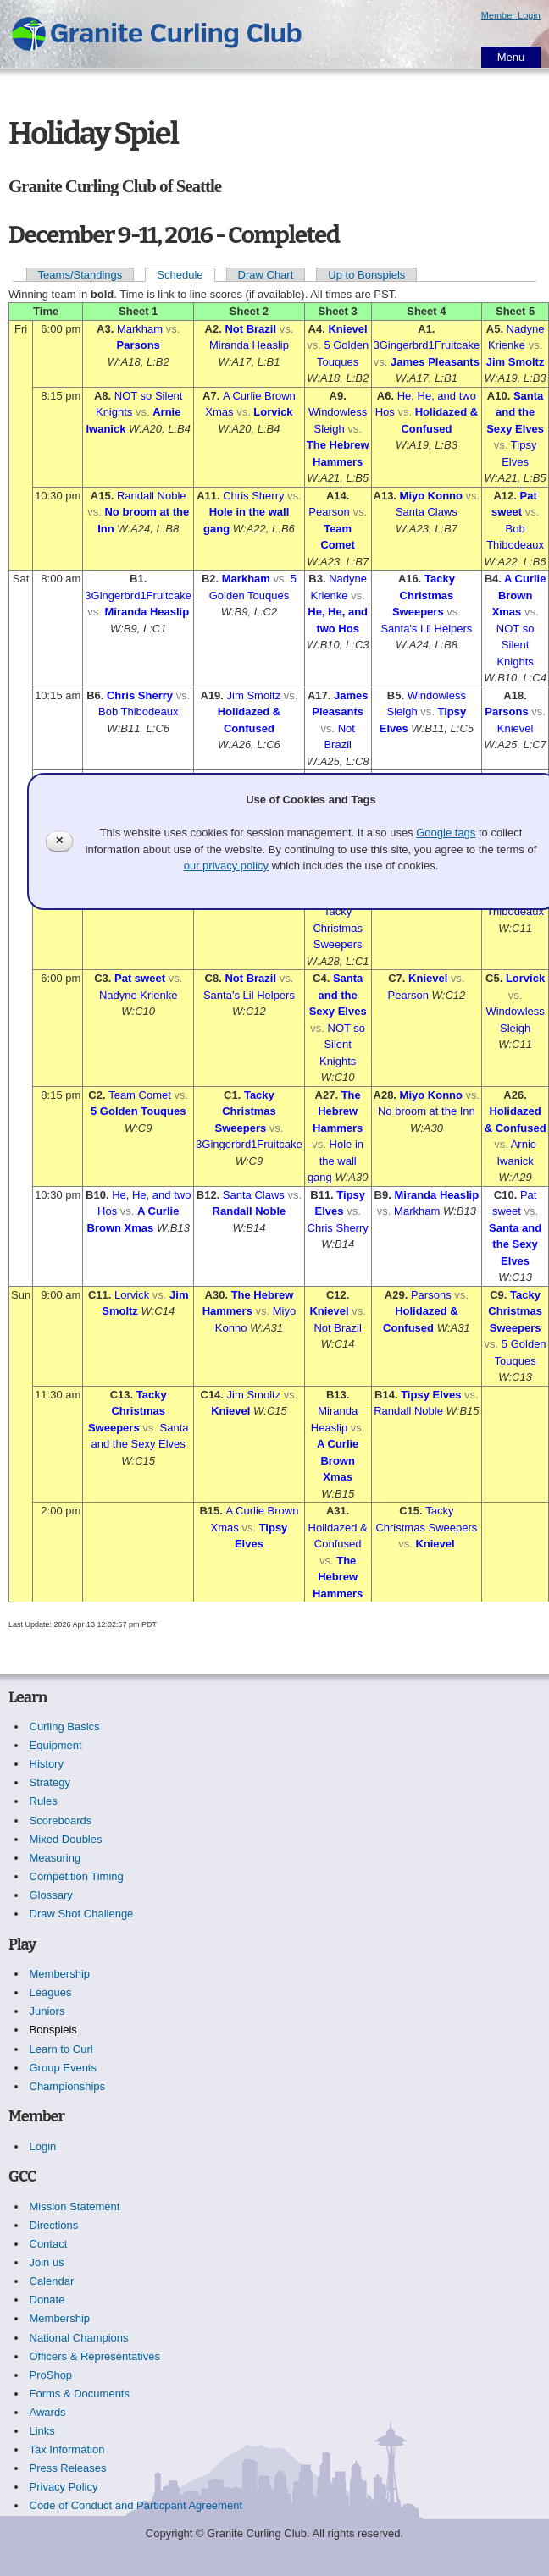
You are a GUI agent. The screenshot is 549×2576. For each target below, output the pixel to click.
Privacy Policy (64, 2486)
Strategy (50, 1782)
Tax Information (67, 2449)
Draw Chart (266, 274)
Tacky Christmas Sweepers (423, 595)
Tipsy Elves (431, 1394)
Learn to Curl (61, 2049)
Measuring (55, 1857)
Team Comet (139, 1095)
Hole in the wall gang (335, 1160)
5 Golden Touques (138, 1111)
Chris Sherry (253, 495)
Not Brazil (250, 329)
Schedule (179, 274)
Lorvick (272, 411)
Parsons (138, 345)
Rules (44, 1801)
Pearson (328, 511)
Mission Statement (75, 2206)
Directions (54, 2225)
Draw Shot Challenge (82, 1913)
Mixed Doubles (66, 1839)
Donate (47, 2299)
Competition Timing (77, 1876)
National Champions (79, 2337)
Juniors (47, 2011)
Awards (48, 2412)
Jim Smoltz (515, 362)
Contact (49, 2243)
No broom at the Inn (426, 1111)
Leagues (51, 1992)
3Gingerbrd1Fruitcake (427, 345)
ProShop (51, 2375)
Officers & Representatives (95, 2356)
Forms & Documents (80, 2393)
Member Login (511, 15)
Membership (60, 1973)
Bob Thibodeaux (138, 711)
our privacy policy (226, 865)
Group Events (63, 2067)
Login (43, 2146)
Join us (47, 2262)
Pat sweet (139, 978)
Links (42, 2430)
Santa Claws (427, 511)
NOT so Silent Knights (515, 645)
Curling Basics (65, 1726)
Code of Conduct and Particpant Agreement (136, 2505)
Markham (140, 329)
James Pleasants (435, 362)
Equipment (56, 1745)
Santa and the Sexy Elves (515, 412)
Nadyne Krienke (138, 995)
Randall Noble (151, 495)
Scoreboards (61, 1820)
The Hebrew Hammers (338, 1111)
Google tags (445, 832)
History (47, 1763)
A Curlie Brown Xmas (519, 595)
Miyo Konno (431, 495)
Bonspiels (53, 2029)
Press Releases (68, 2468)
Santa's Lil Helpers (426, 628)
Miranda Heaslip (249, 345)
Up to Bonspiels (366, 274)
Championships (68, 2086)
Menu (511, 57)
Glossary (51, 1895)
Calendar (52, 2281)
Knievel (347, 329)
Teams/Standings (80, 274)
